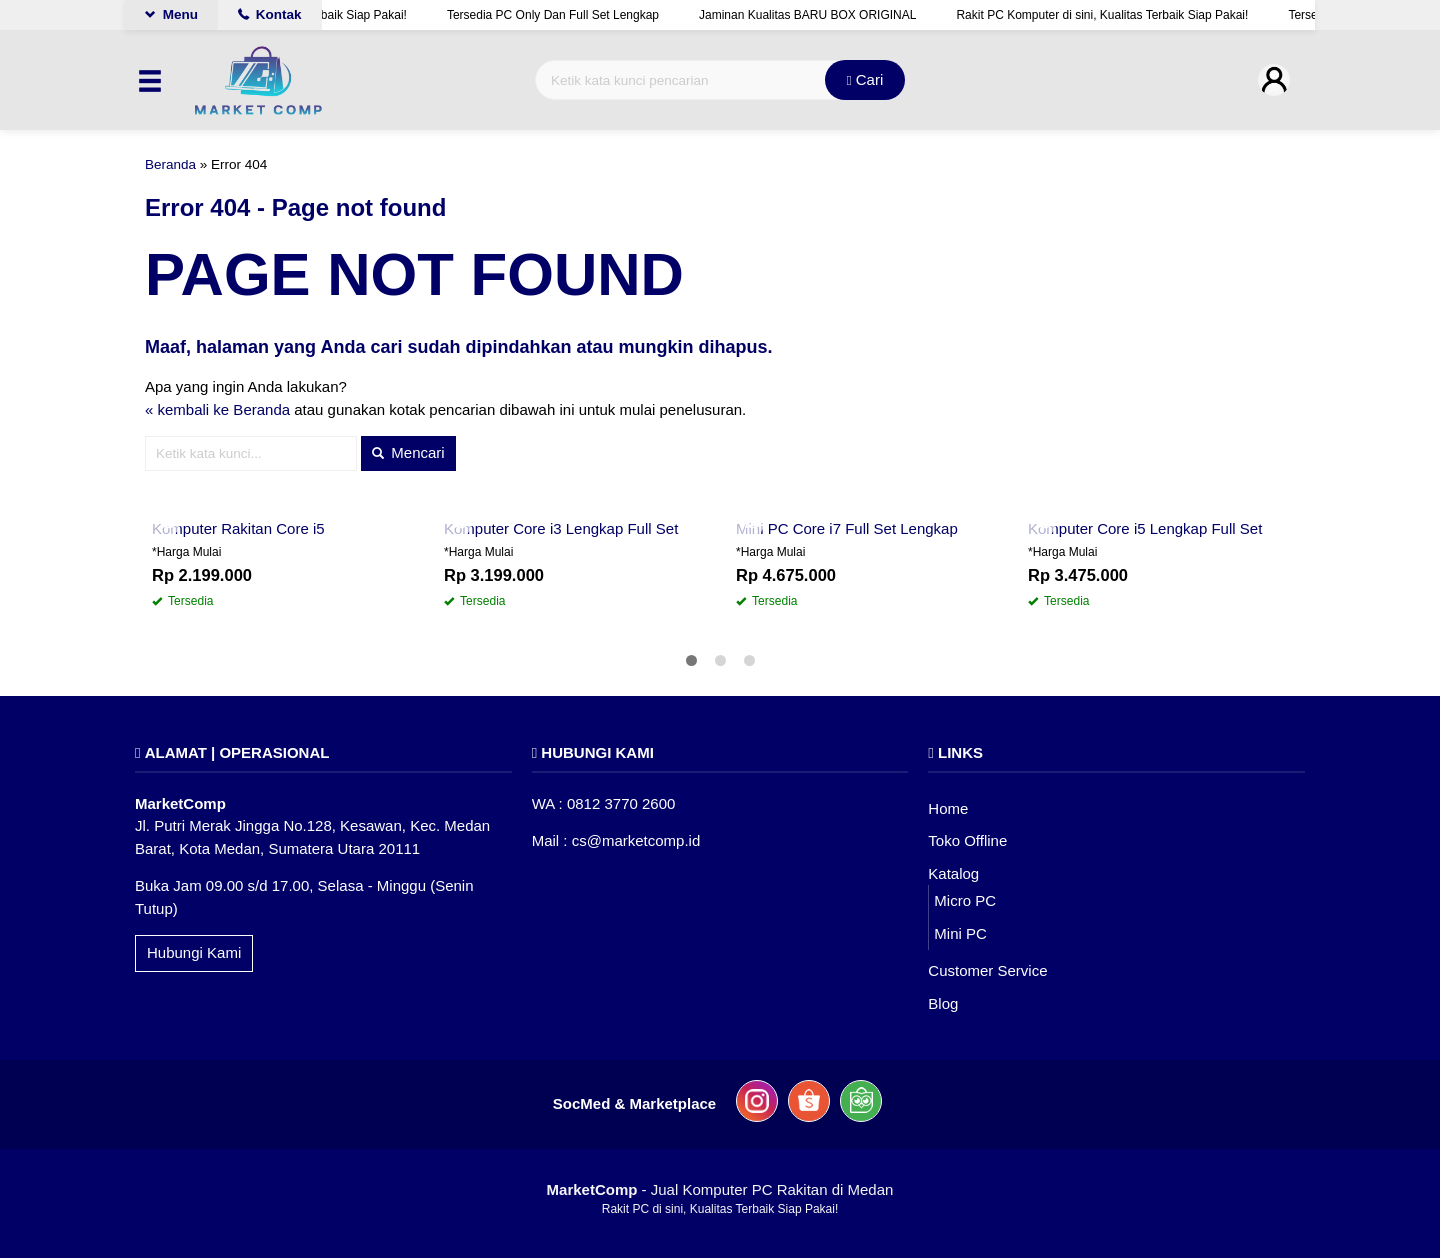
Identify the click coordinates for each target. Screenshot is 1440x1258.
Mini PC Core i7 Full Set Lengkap (847, 528)
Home (948, 808)
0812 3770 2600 (621, 803)
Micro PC (965, 900)
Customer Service (987, 970)
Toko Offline (967, 840)
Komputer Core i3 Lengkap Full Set (561, 528)
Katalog (953, 873)
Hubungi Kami (194, 952)
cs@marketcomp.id (636, 840)
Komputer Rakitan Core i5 (238, 528)
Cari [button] (865, 79)
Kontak (270, 14)
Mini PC (960, 933)
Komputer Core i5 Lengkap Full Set (1145, 528)
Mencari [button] (408, 452)
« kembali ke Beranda (217, 409)
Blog (943, 1003)
